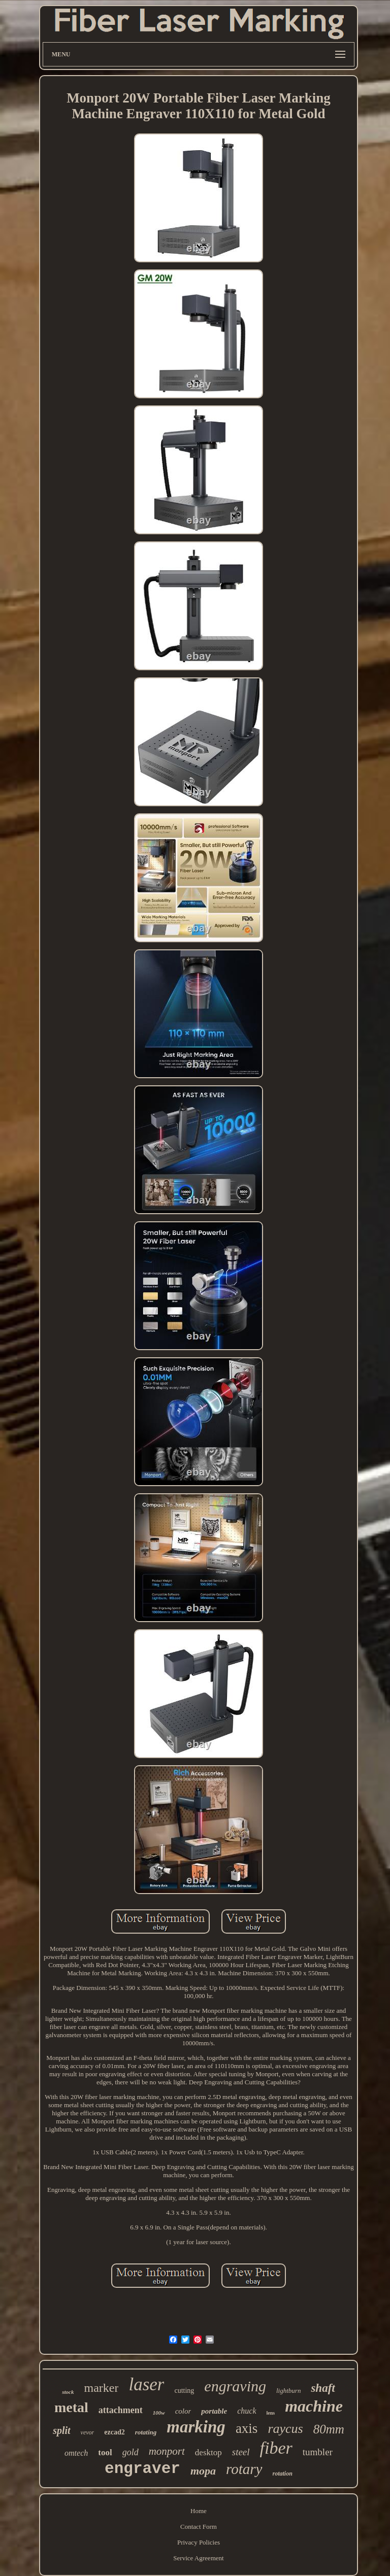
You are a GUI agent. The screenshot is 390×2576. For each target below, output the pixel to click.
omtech (76, 2453)
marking (196, 2427)
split (61, 2430)
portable (214, 2411)
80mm (328, 2429)
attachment (121, 2410)
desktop (208, 2452)
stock (68, 2392)
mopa (203, 2470)
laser (146, 2384)
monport (167, 2451)
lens (271, 2413)
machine (314, 2406)
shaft (323, 2388)
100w (159, 2413)
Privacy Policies (198, 2542)
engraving (235, 2386)
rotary (244, 2469)
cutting (184, 2390)
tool (105, 2452)
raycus (285, 2428)
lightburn (288, 2390)
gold (130, 2452)
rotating (146, 2432)
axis (247, 2428)
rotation (282, 2473)
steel (241, 2452)
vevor (87, 2432)
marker (101, 2387)
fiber (276, 2447)
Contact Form (198, 2526)
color (183, 2411)
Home (198, 2511)
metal (71, 2407)
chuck (246, 2411)
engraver (142, 2469)
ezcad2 (114, 2432)
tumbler (318, 2452)
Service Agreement (198, 2558)
